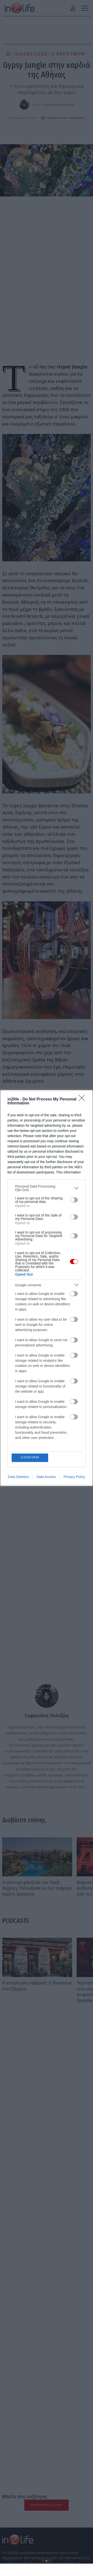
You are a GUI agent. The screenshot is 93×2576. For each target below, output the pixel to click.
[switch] (74, 1199)
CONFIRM (30, 1457)
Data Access (46, 1477)
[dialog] (46, 1288)
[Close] (83, 1099)
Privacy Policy (74, 1477)
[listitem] (46, 1188)
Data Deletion (18, 1477)
